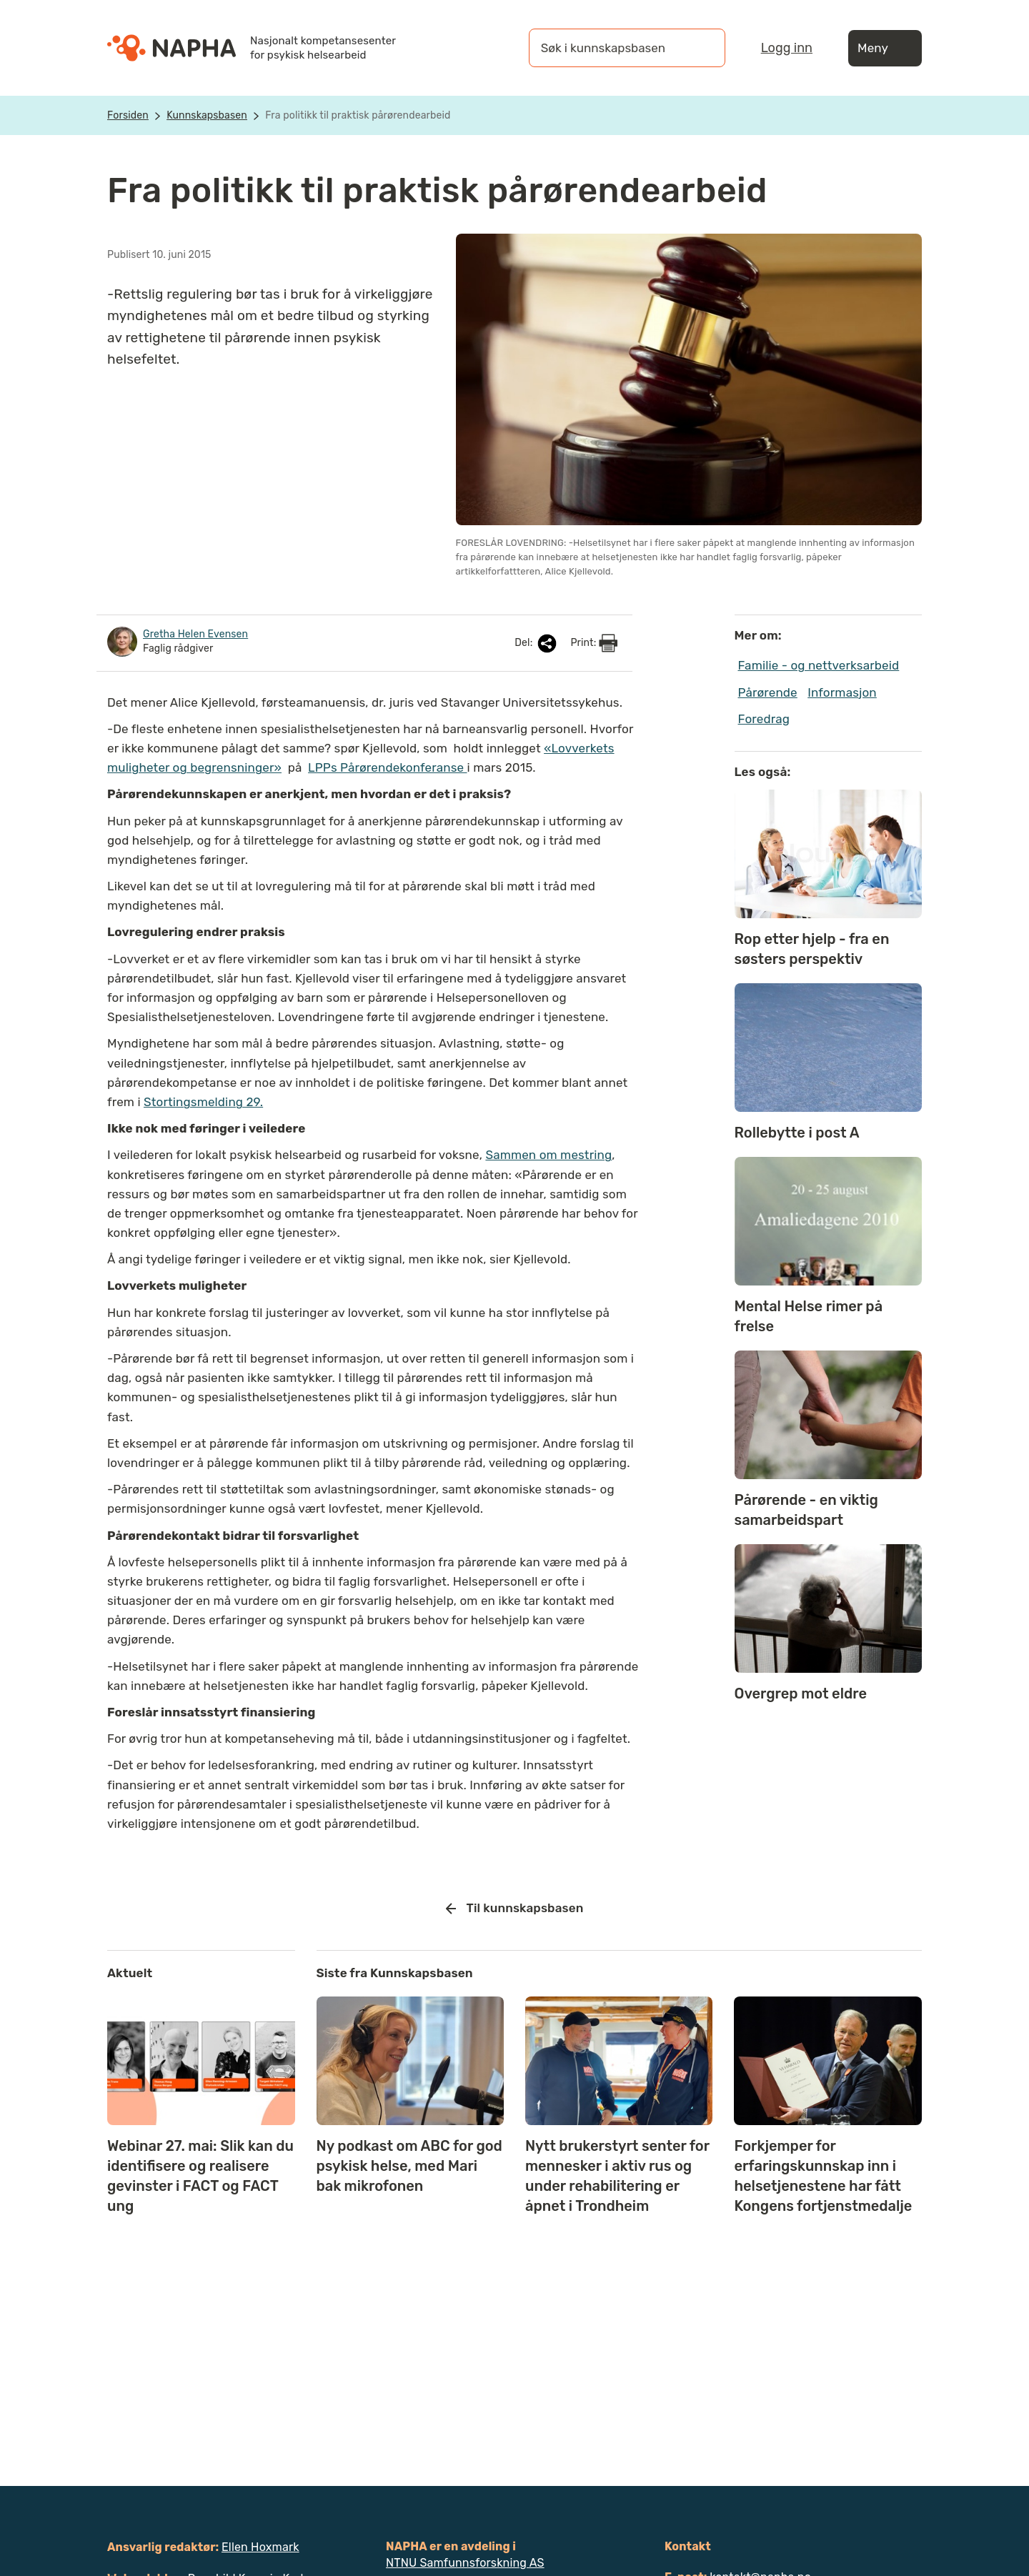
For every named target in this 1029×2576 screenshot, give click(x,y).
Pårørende (767, 692)
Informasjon (842, 692)
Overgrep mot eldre (801, 1693)
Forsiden (128, 115)
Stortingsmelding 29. (203, 1102)
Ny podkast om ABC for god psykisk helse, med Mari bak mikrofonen (409, 2165)
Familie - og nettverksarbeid (819, 665)
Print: (593, 643)
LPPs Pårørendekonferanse (387, 767)
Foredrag (764, 719)
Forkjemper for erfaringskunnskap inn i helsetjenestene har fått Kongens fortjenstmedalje (823, 2175)
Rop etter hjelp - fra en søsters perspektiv (812, 949)
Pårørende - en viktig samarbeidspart (806, 1509)
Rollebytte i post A (797, 1132)
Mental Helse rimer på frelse (809, 1316)
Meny (885, 48)
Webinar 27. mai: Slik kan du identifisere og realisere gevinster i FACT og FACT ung (200, 2175)
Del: (536, 643)
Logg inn (786, 48)
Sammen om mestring (548, 1155)
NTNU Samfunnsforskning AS (465, 2563)
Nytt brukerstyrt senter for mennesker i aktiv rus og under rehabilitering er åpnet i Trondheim (617, 2175)
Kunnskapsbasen (206, 115)
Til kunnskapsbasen (515, 1908)
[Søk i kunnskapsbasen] (612, 48)
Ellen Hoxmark (260, 2547)
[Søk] (700, 48)
